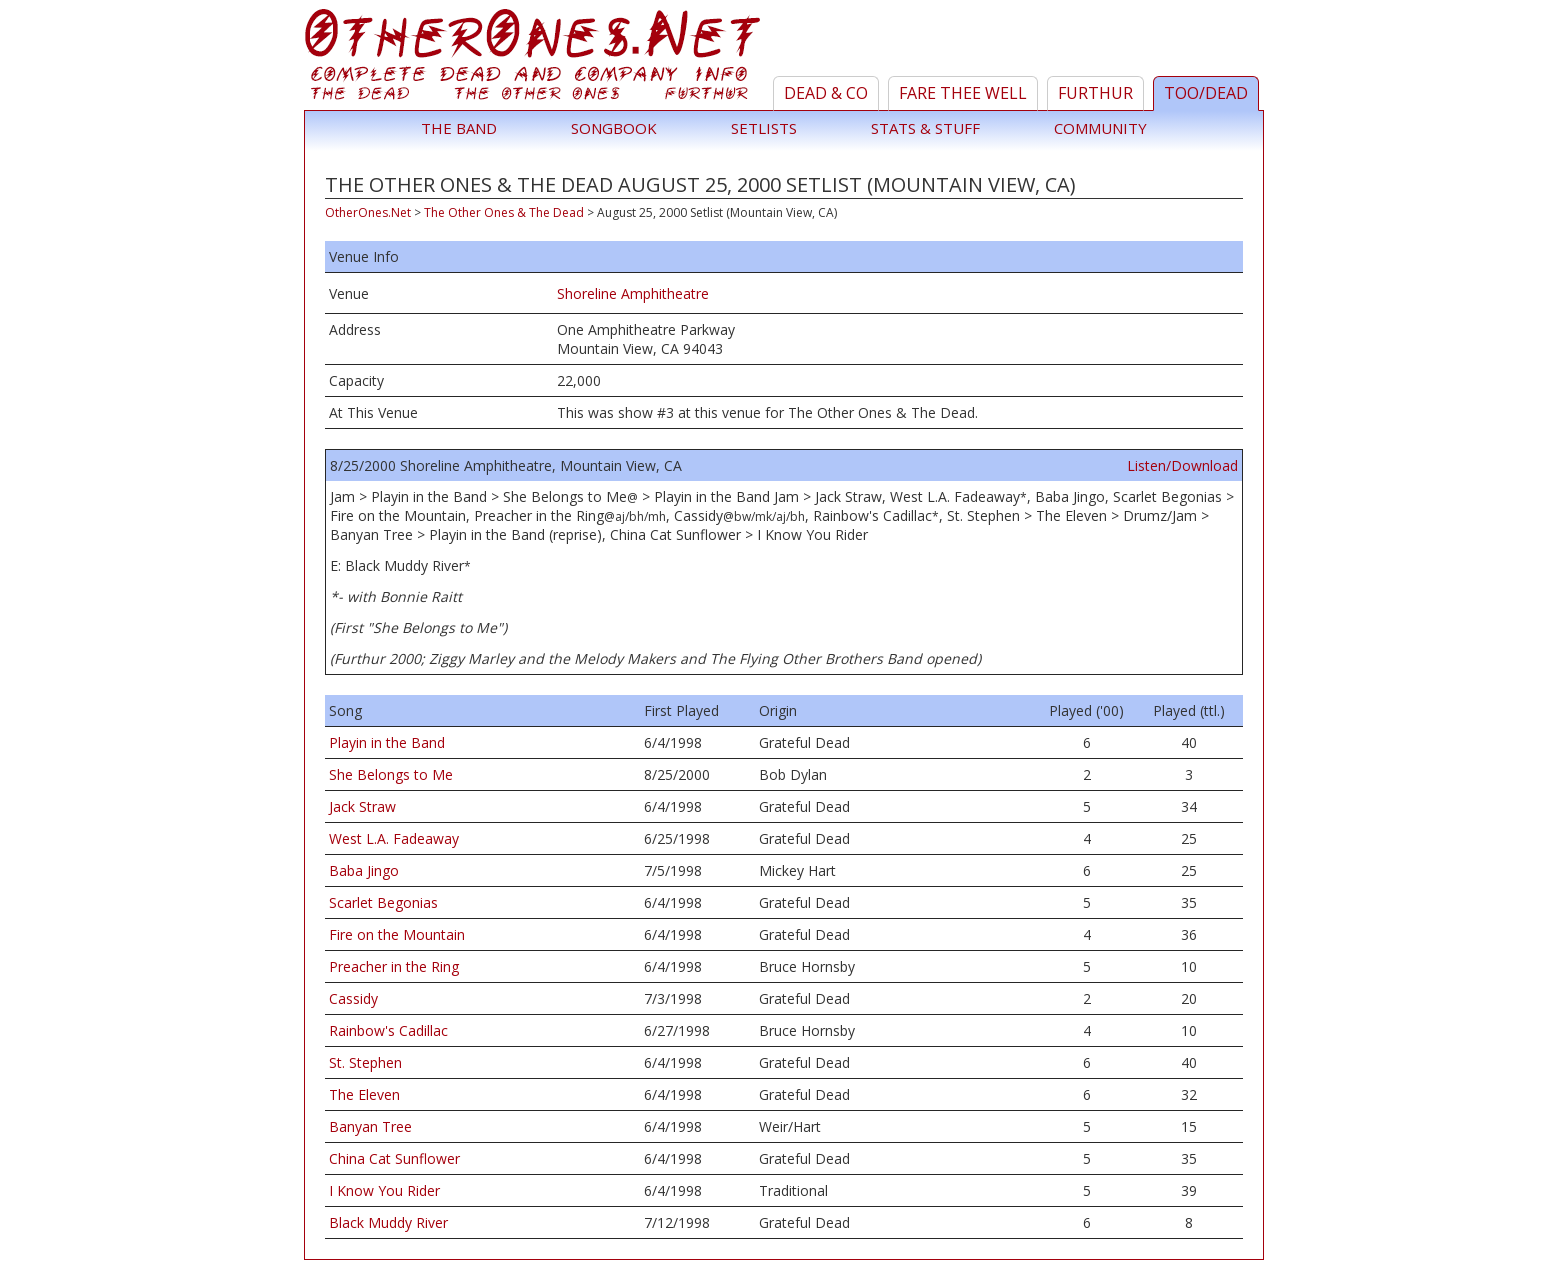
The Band (459, 128)
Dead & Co (826, 93)
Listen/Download (1182, 465)
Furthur (1095, 93)
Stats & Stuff (925, 128)
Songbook (614, 128)
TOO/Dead (1206, 93)
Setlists (764, 128)
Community (1100, 128)
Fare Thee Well (963, 93)
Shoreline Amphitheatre (633, 293)
